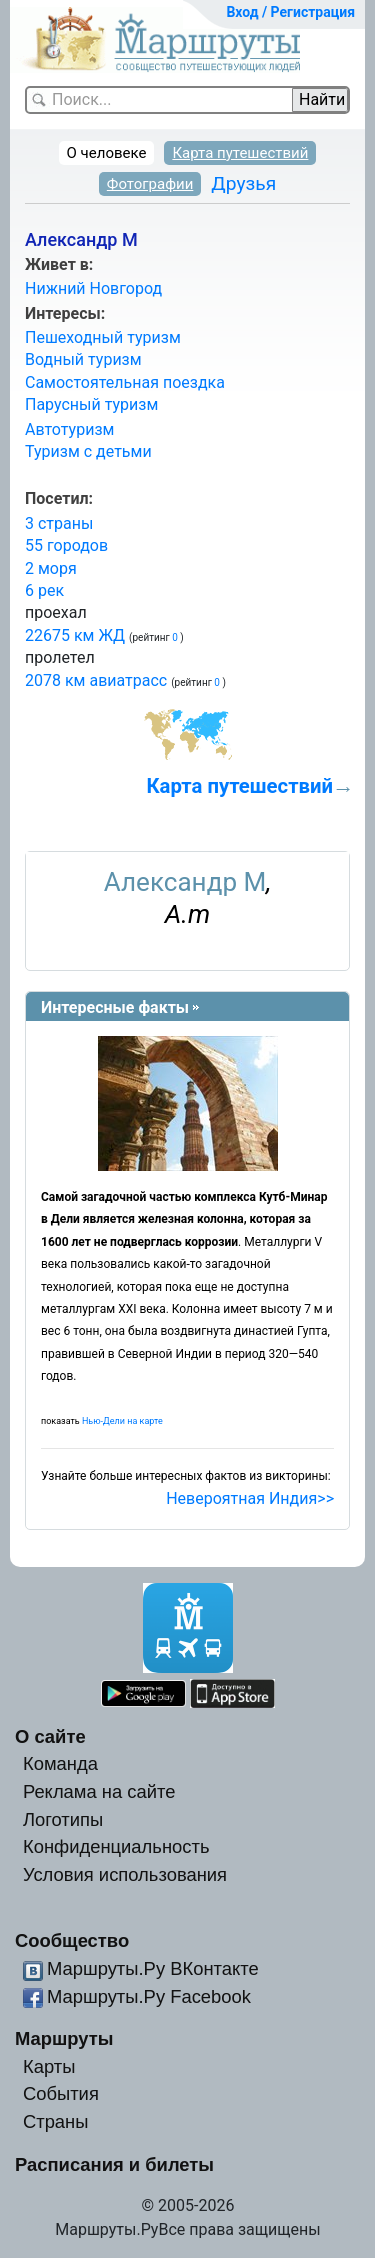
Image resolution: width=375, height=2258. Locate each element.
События (61, 2093)
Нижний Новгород (93, 288)
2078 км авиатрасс (96, 680)
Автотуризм (69, 429)
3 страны (59, 523)
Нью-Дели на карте (122, 1421)
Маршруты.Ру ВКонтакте (153, 1968)
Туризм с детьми (88, 451)
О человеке (107, 153)
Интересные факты (115, 1007)
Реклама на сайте (99, 1791)
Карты (49, 2066)
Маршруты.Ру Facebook (149, 1996)
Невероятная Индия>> (250, 1498)
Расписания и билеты (114, 2164)
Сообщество (72, 1940)
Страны (56, 2121)
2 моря (51, 568)
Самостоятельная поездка (125, 382)
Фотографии (150, 184)
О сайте (50, 1736)
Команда (60, 1763)
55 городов (66, 545)
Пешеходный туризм (103, 337)
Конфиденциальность (116, 1846)
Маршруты (64, 2038)
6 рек (44, 590)
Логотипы (63, 1819)
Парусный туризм (91, 404)
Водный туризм (83, 359)
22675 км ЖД (75, 635)
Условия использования (125, 1874)
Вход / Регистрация (290, 12)
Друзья (243, 183)
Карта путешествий (240, 153)
